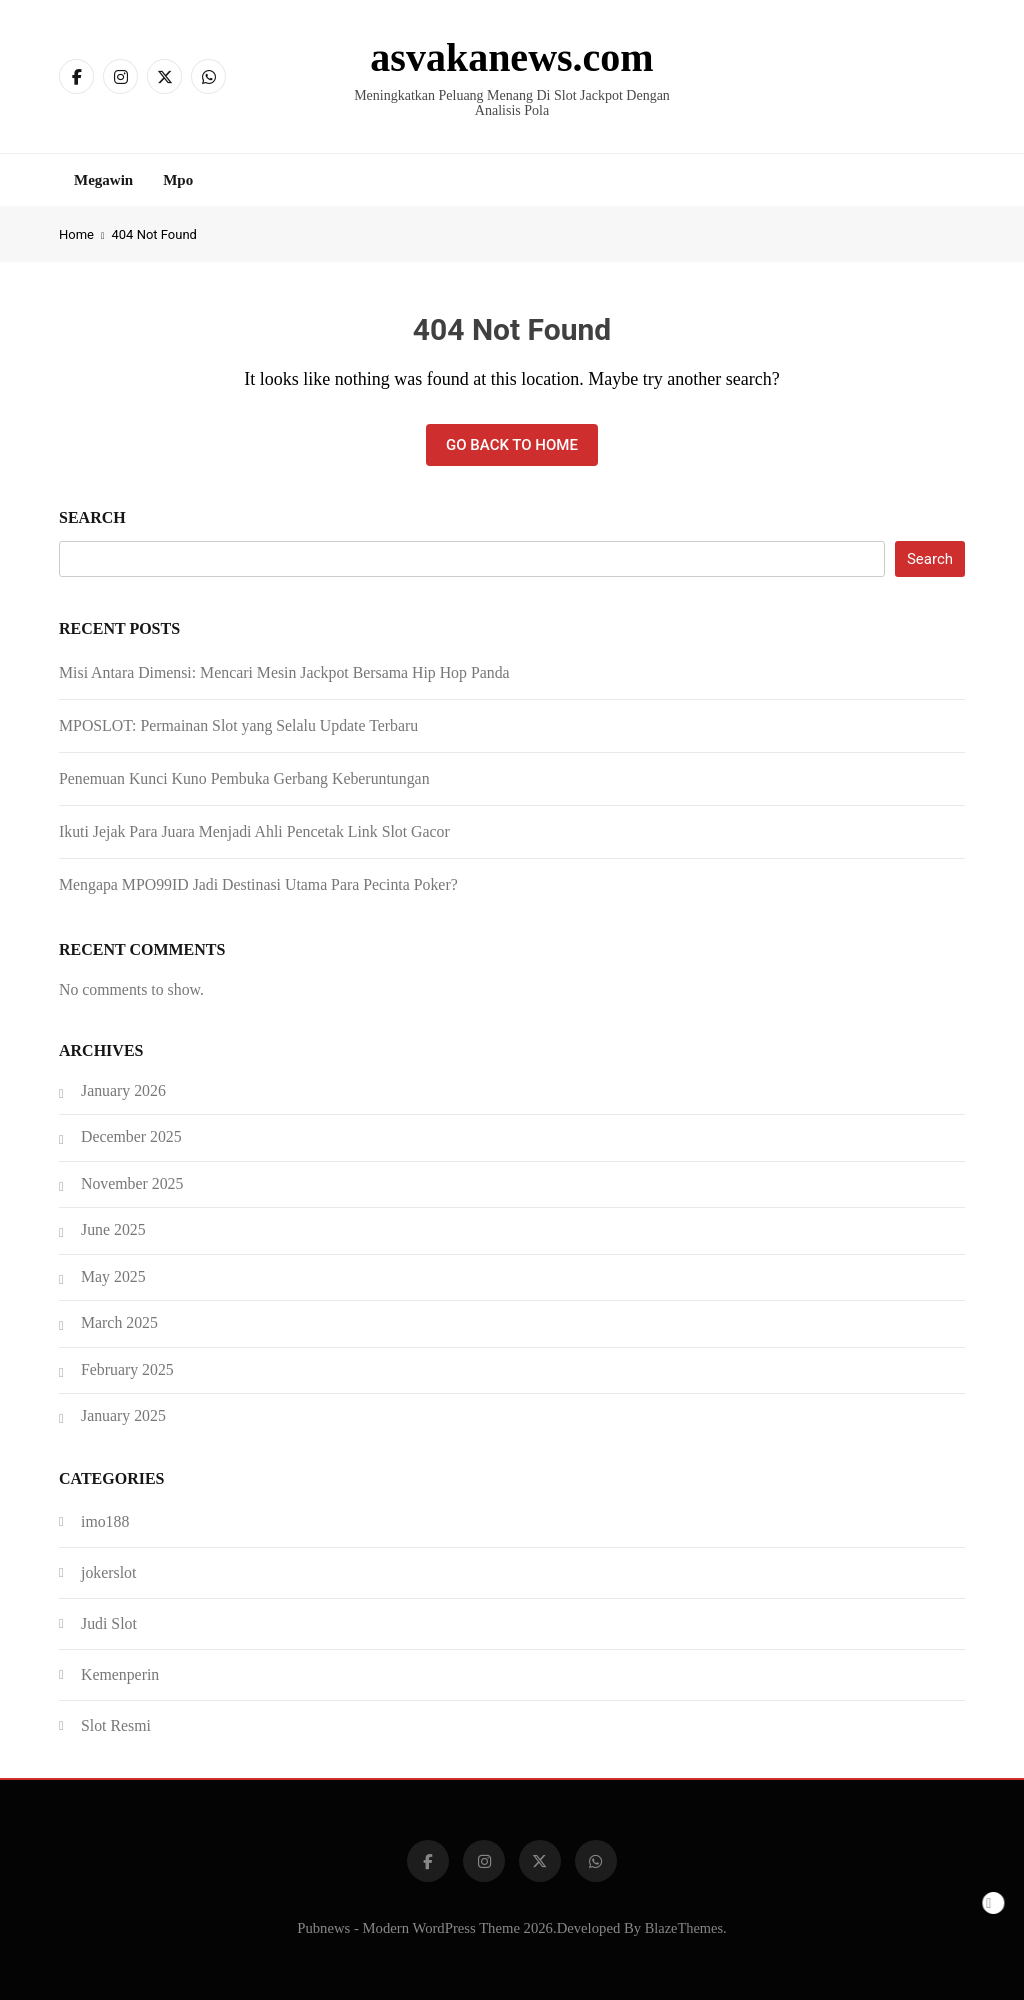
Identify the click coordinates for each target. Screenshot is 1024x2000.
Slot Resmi (116, 1725)
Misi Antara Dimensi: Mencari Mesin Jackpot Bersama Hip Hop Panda (284, 672)
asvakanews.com (511, 57)
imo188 (105, 1521)
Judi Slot (109, 1623)
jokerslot (108, 1572)
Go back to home (512, 445)
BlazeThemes (684, 1928)
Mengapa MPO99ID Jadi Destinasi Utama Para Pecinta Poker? (258, 884)
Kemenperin (120, 1674)
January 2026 (123, 1090)
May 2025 (113, 1276)
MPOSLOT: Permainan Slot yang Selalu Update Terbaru (238, 725)
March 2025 (119, 1322)
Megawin (103, 180)
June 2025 (113, 1229)
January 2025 (123, 1415)
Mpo (178, 180)
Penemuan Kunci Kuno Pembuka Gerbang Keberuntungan (244, 778)
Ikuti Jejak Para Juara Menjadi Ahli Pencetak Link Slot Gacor (254, 831)
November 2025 (132, 1183)
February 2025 (127, 1369)
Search (92, 517)
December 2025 (131, 1136)
